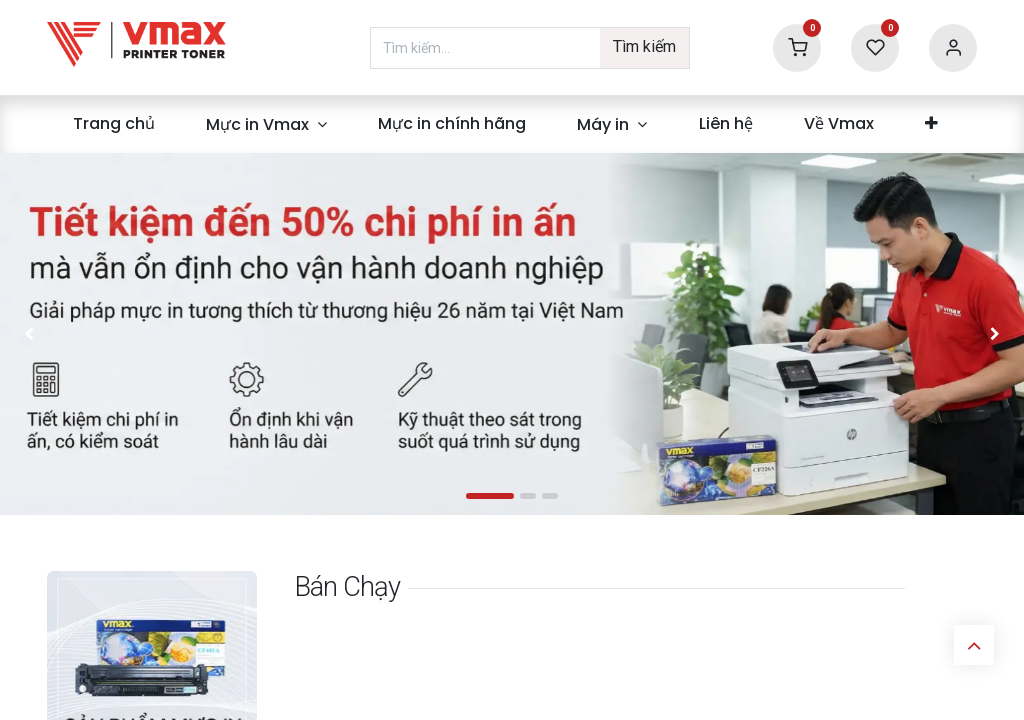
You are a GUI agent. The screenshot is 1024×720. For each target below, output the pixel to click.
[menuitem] (113, 124)
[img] (65, 334)
